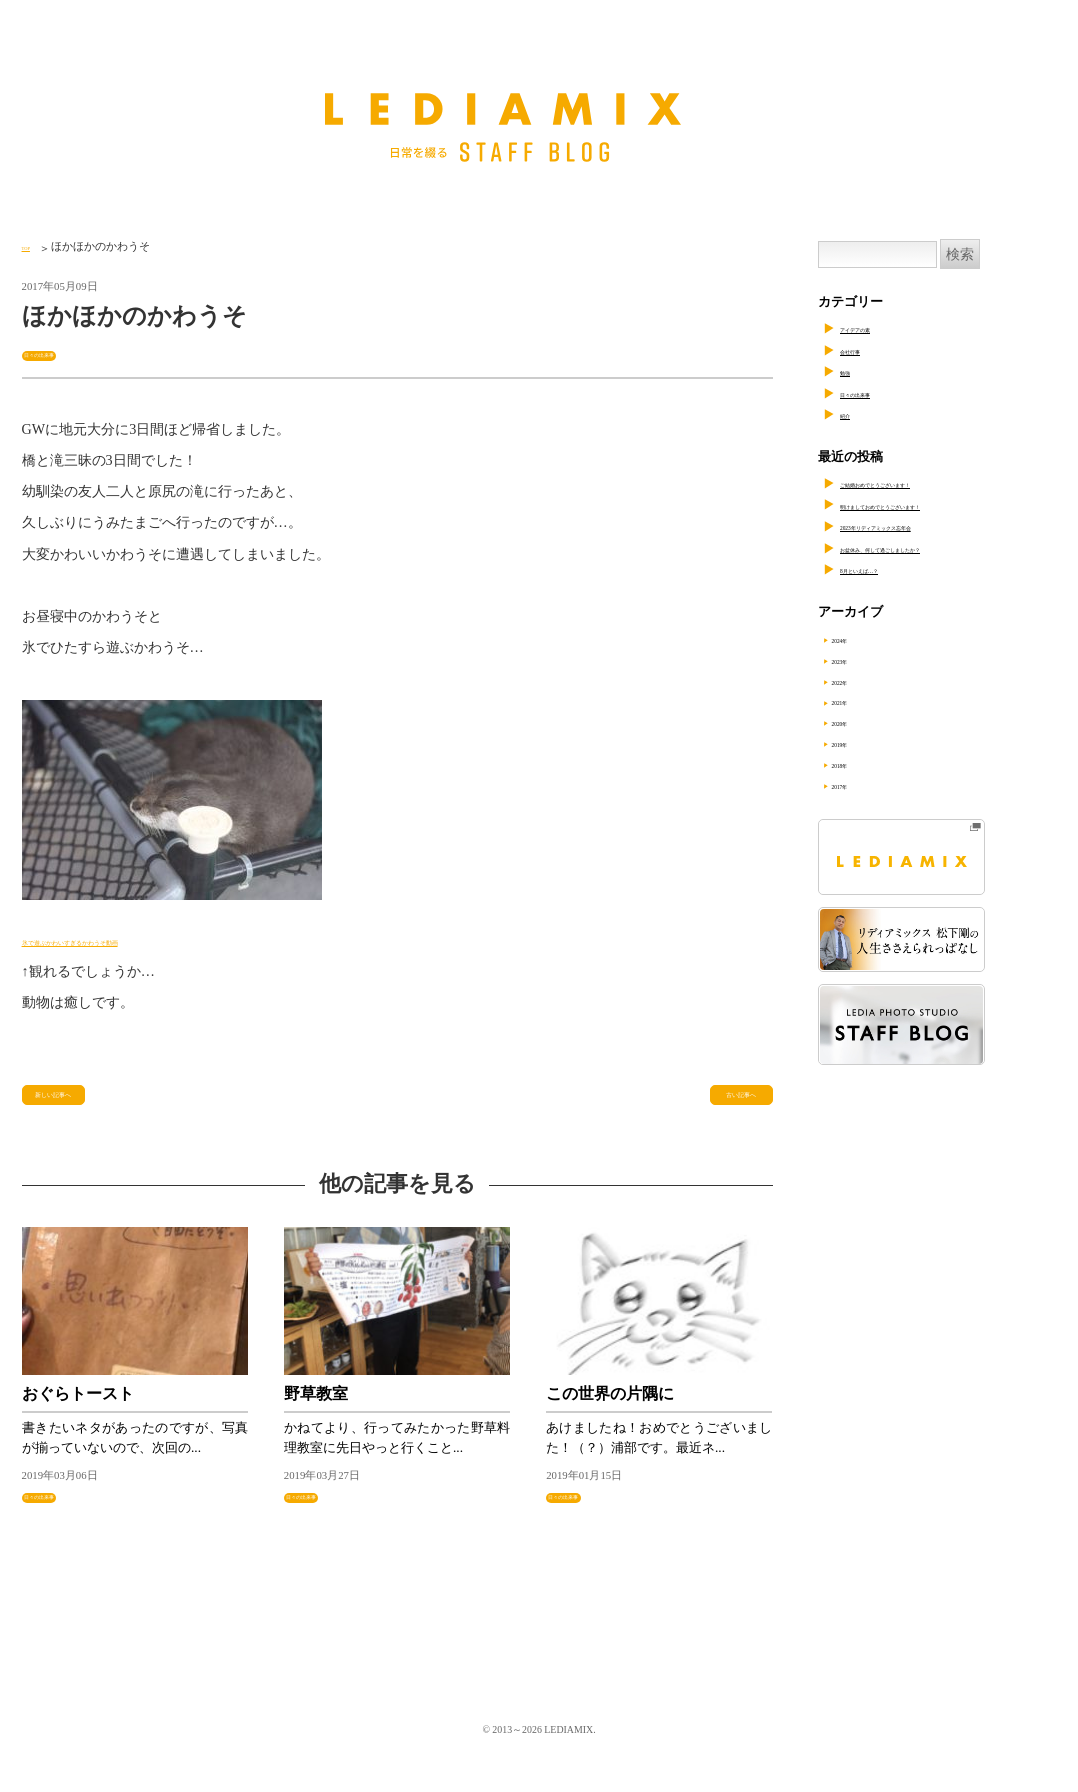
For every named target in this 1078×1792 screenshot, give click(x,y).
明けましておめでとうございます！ (944, 505)
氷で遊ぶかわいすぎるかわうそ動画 (134, 943)
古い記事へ (728, 1106)
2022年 (864, 681)
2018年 (864, 764)
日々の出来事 (60, 353)
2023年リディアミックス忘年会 (930, 526)
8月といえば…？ (888, 569)
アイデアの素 (879, 328)
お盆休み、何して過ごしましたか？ (944, 548)
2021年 (864, 701)
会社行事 (866, 350)
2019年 (864, 743)
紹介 (853, 414)
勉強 (853, 371)
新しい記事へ (74, 1106)
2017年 (864, 785)
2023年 (864, 660)
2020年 (864, 722)
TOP (32, 246)
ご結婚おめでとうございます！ (931, 483)
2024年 (864, 639)
